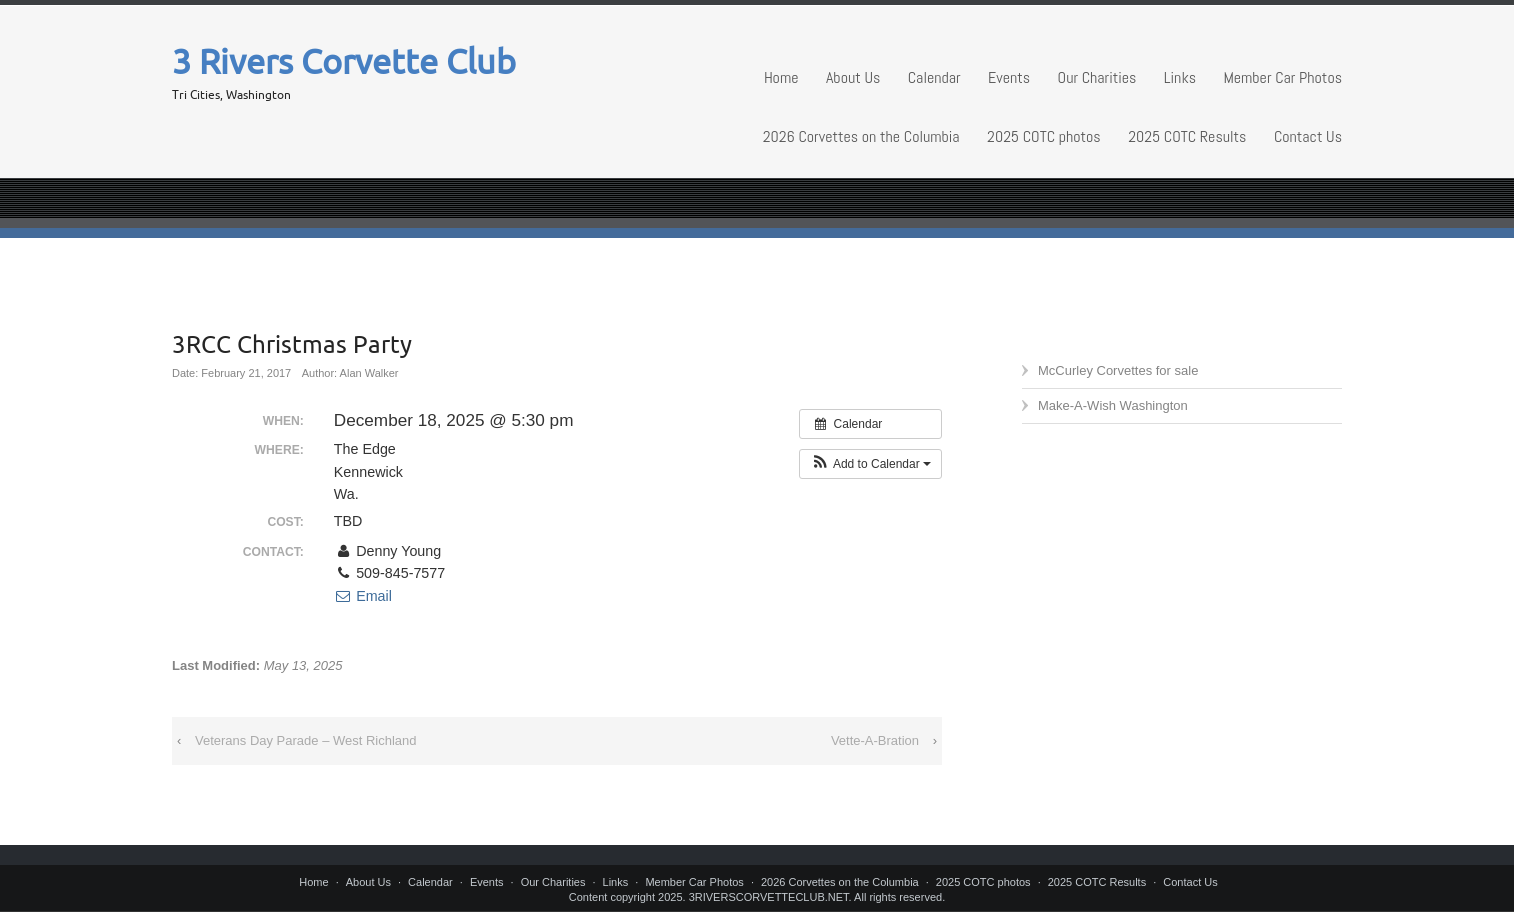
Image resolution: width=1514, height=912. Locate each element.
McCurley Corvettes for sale (1118, 370)
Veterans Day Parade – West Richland (306, 740)
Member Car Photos (1282, 77)
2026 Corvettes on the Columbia (861, 136)
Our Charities (1097, 77)
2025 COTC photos (1044, 136)
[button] (870, 464)
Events (1009, 77)
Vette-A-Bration (875, 740)
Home (781, 77)
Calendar (934, 77)
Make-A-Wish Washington (1113, 405)
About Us (853, 77)
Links (1180, 77)
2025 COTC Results (1187, 136)
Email (363, 596)
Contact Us (1308, 136)
